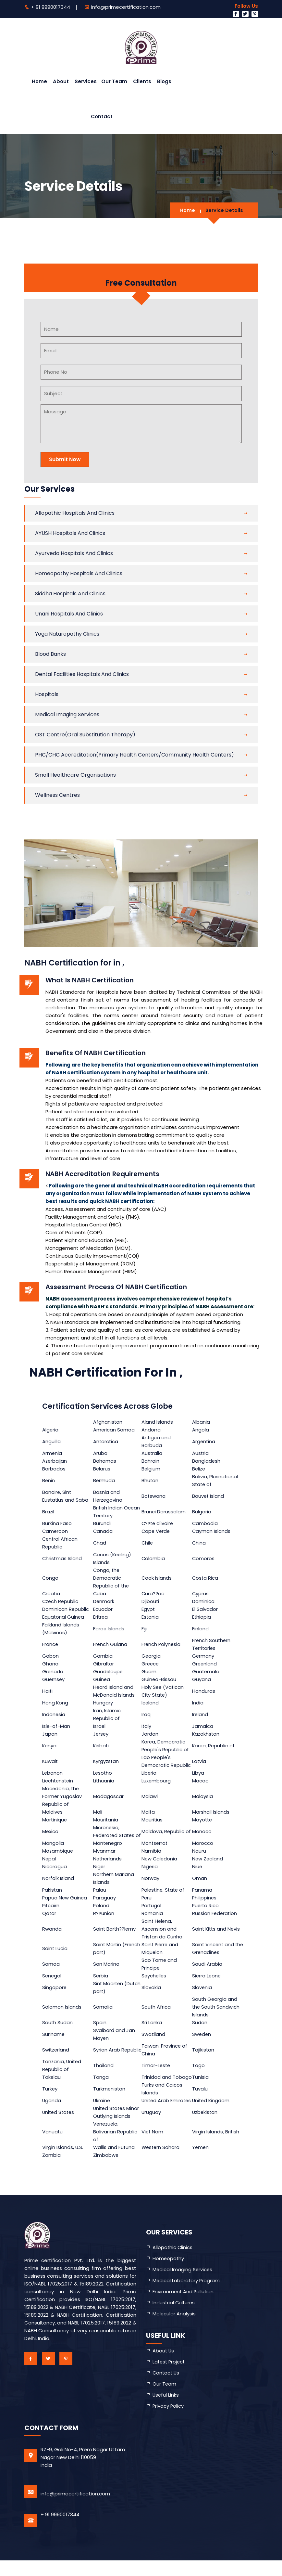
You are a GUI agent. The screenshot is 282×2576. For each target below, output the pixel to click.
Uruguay (152, 2127)
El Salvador (205, 1609)
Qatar (49, 1921)
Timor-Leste (157, 2073)
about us (164, 2366)
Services (86, 81)
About (61, 81)
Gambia (103, 1655)
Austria (200, 1453)
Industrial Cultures (174, 2318)
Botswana (154, 1496)
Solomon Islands (61, 2014)
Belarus (102, 1468)
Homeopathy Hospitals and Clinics (78, 573)
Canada (103, 1531)
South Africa (157, 2014)
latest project (170, 2377)
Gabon (50, 1655)
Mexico (50, 1835)
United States (59, 2127)
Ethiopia (202, 1616)
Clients (142, 81)
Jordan (150, 1733)
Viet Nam (153, 2147)
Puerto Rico (206, 1913)
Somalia (103, 2014)
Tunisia (200, 2084)
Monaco (202, 1835)
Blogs (164, 81)
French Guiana (110, 1644)
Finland (200, 1628)
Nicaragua (54, 1874)
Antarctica (106, 1441)
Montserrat (155, 1850)
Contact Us (166, 2388)
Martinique (54, 1819)
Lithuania (104, 1780)
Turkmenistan (109, 2096)
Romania (153, 1921)
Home (39, 81)
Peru (147, 1905)
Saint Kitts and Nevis (217, 1936)
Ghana (50, 1663)
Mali (98, 1811)
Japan (49, 1733)
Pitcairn (51, 1913)
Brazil (48, 1511)
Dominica (203, 1601)
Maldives (52, 1811)
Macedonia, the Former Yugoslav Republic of (62, 1796)
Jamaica (203, 1726)
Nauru (199, 1858)
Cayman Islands (211, 1531)
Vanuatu (52, 2147)
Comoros (203, 1558)
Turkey (50, 2096)
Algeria (50, 1429)
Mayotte (202, 1819)
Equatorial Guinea (63, 1616)
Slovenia (202, 1995)
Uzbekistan (205, 2127)
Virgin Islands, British (216, 2147)
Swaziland (154, 2042)
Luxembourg (157, 1780)
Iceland (151, 1702)
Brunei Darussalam (164, 1511)
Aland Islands (158, 1421)
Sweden (202, 2042)
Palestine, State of (164, 1897)
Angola (200, 1429)
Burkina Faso (57, 1523)
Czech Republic (61, 1601)
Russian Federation (215, 1921)
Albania (201, 1421)
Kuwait (50, 1761)
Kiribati (101, 1745)
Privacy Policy (168, 2421)
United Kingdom (211, 2112)
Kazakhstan (206, 1733)
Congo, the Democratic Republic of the (111, 1578)
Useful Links (166, 2410)
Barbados (54, 1468)
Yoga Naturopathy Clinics (67, 634)
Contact (102, 116)
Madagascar (108, 1796)
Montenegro (108, 1850)
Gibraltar (104, 1663)
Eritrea (101, 1616)
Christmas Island (62, 1558)
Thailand (103, 2073)
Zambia (51, 2170)
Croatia (51, 1593)
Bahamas (104, 1460)
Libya (198, 1772)
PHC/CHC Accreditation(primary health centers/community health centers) (134, 754)
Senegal (52, 1983)
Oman (199, 1886)
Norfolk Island (58, 1886)
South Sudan (57, 2030)
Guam (149, 1671)
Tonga (101, 2084)
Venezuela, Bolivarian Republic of (115, 2147)
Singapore (54, 1995)
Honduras (203, 1691)
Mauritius (153, 1819)
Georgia (152, 1655)
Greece (151, 1663)
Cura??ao (154, 1593)
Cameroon (55, 1531)
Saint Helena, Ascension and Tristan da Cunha (163, 1936)
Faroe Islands (109, 1628)
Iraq (146, 1714)
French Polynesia (162, 1644)
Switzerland (56, 2057)
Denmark (104, 1601)
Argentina (204, 1441)
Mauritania (106, 1819)
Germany (203, 1655)
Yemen (201, 2162)
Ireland (200, 1714)
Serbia (101, 1983)
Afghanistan (108, 1421)
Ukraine (102, 2112)
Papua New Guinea (65, 1905)
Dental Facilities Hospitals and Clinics (82, 674)
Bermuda (104, 1480)
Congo (50, 1577)
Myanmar (104, 1858)
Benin (48, 1480)
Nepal (49, 1866)
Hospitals (46, 694)
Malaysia (202, 1796)
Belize (199, 1468)
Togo (198, 2073)
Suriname (53, 2042)
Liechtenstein (58, 1780)
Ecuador (103, 1609)
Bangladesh (206, 1460)
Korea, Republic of (214, 1745)
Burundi (102, 1523)
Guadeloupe (108, 1671)
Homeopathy (169, 2274)
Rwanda (52, 1936)
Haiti (47, 1691)
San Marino (106, 1971)
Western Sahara (161, 2162)
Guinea (102, 1679)
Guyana (201, 1679)
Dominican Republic (65, 1609)
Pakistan (52, 1897)
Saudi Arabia (207, 1971)
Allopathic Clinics (173, 2262)
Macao (200, 1780)
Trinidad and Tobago (167, 2084)
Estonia (151, 1616)
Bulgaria (202, 1511)
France (50, 1644)
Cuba (100, 1593)
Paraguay (104, 1905)
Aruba (100, 1453)
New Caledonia (160, 1866)
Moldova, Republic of (167, 1835)
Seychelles (155, 1983)
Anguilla (51, 1441)
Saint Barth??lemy (115, 1936)
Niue (197, 1874)
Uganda (51, 2112)
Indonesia (54, 1714)
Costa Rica (205, 1577)
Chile (148, 1542)
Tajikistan (203, 2057)
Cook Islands (157, 1577)
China (199, 1542)
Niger (99, 1874)
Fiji (144, 1628)
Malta (149, 1811)
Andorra (151, 1429)
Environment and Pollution (184, 2307)
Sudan (200, 2030)
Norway (151, 1886)
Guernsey (53, 1679)
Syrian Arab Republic (117, 2057)
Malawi (150, 1796)
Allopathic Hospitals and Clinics (75, 513)
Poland (101, 1913)
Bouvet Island (208, 1496)
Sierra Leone (207, 1983)
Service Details (223, 210)
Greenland (205, 1663)
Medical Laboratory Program (187, 2296)
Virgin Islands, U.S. (62, 2162)
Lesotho (103, 1772)
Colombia (154, 1558)
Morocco (203, 1850)
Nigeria (150, 1874)
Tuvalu (200, 2096)
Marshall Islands (211, 1811)
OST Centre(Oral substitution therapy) (85, 734)
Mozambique (58, 1858)
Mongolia (53, 1850)
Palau (100, 1897)
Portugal (152, 1913)
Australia (152, 1453)
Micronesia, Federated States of (115, 1835)
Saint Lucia (55, 1956)
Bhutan (150, 1480)
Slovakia (152, 1995)
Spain (100, 2030)
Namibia (152, 1858)
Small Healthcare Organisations (75, 775)
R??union (104, 1921)
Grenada (53, 1671)
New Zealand (208, 1866)
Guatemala (206, 1671)
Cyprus (200, 1593)
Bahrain (151, 1460)
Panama (202, 1897)
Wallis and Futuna (114, 2162)
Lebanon (52, 1772)
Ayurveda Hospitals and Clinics (74, 553)
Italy (147, 1726)
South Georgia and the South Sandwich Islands (216, 2014)
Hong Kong (55, 1702)
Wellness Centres (57, 795)
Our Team (114, 81)
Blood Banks (50, 654)
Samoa (51, 1971)
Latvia (199, 1761)
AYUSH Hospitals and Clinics (70, 533)
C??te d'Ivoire (158, 1523)
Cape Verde (157, 1531)
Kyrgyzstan (106, 1761)
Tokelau (51, 2084)
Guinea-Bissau (159, 1679)
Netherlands (108, 1866)
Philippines (204, 1905)
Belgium (151, 1468)
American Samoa (114, 1429)
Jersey (101, 1733)
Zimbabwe (106, 2170)
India (198, 1702)
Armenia (52, 1453)
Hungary (103, 1702)
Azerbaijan (54, 1460)
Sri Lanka (152, 2030)
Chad (100, 1542)
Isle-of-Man (56, 1726)
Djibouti (151, 1601)
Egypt (149, 1609)
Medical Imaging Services (67, 714)
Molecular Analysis (174, 2329)
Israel (99, 1726)
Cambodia (205, 1523)
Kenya (49, 1745)
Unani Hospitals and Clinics (69, 613)
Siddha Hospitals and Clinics (70, 593)
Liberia (149, 1772)
